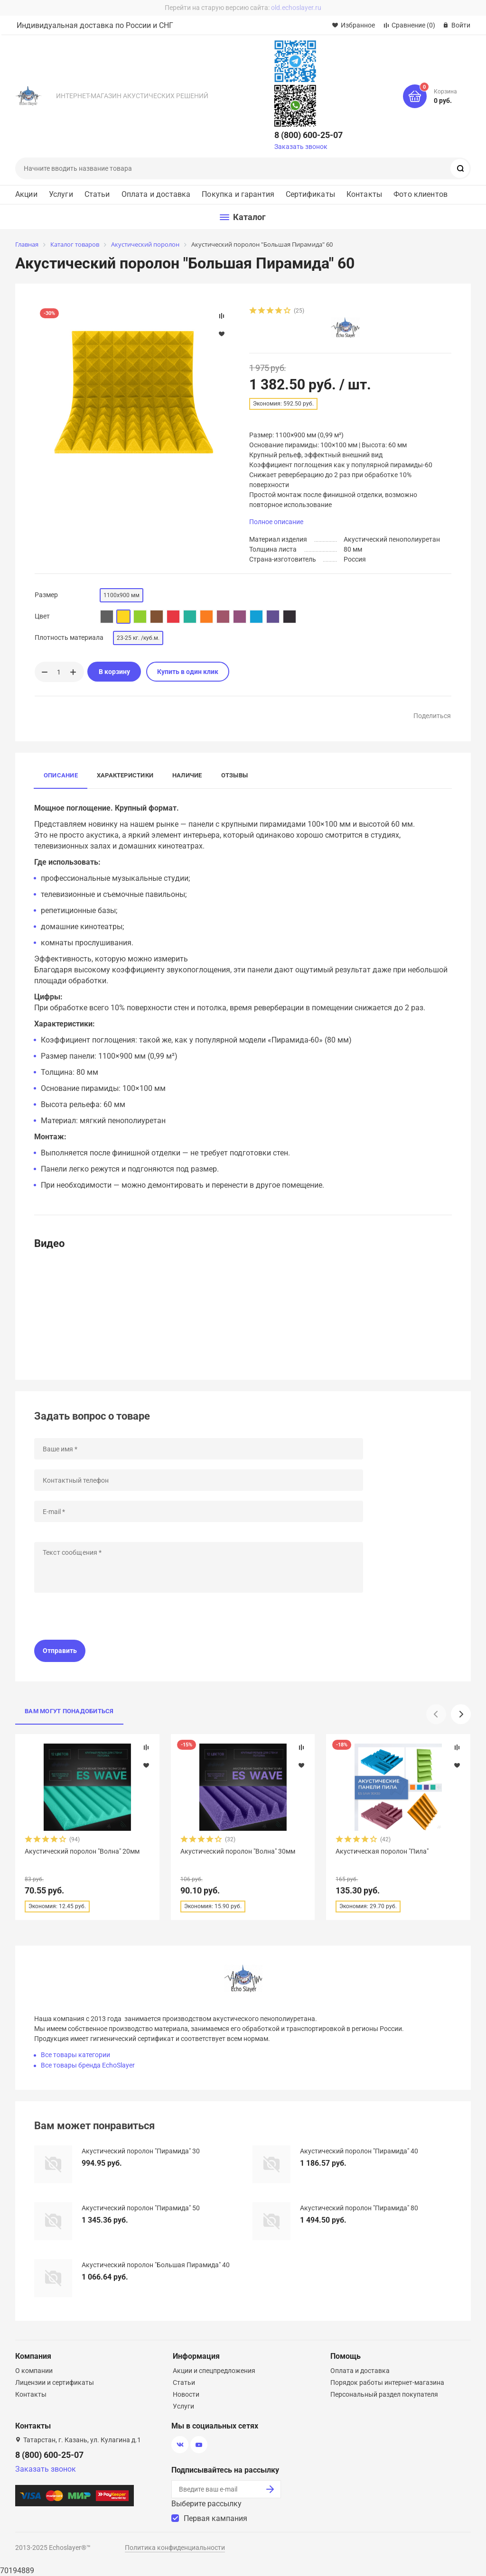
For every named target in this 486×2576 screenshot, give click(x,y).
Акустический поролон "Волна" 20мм (82, 1851)
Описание (61, 775)
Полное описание (276, 522)
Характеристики (125, 775)
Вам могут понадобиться (69, 1711)
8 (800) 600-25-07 (308, 135)
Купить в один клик (187, 671)
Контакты (364, 194)
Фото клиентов (420, 194)
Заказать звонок (300, 146)
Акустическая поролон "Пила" (382, 1851)
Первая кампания (215, 2518)
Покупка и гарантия (238, 194)
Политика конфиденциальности (175, 2547)
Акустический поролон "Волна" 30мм (237, 1851)
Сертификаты (310, 194)
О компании (34, 2370)
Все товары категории (75, 2055)
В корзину (114, 671)
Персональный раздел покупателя (384, 2394)
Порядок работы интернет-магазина (387, 2382)
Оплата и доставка (156, 194)
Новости (186, 2394)
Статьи (97, 194)
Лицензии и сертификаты (54, 2382)
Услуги (61, 194)
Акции (26, 194)
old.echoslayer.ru (296, 7)
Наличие (187, 775)
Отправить (60, 1650)
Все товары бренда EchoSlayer (88, 2065)
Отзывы (234, 775)
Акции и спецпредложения (214, 2370)
